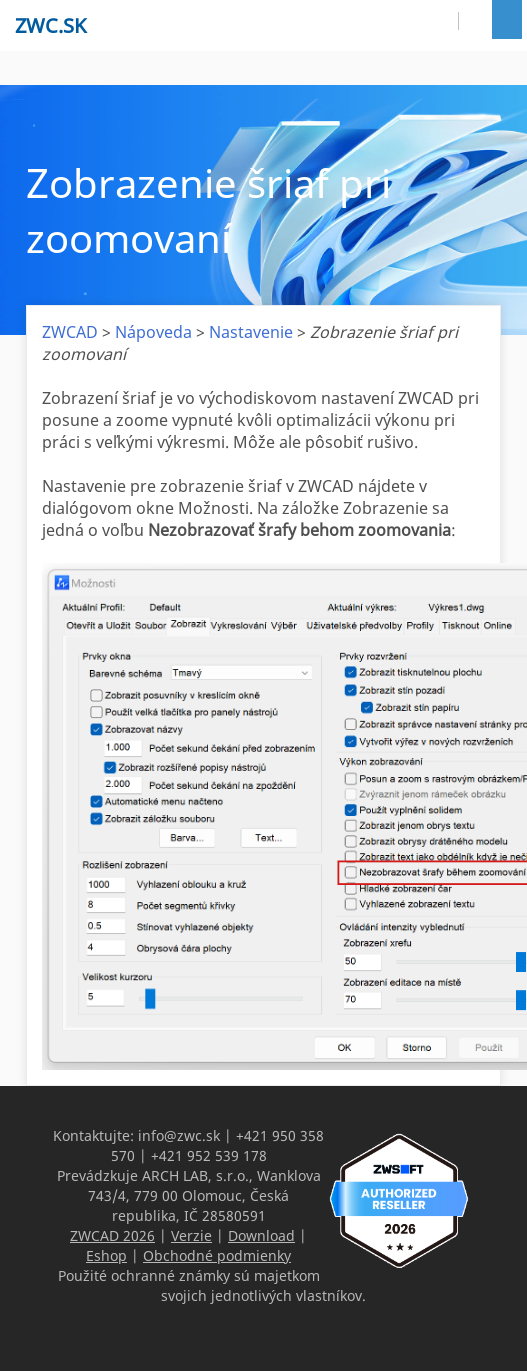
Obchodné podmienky (217, 1255)
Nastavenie (251, 332)
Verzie (191, 1235)
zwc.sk (50, 25)
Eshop (106, 1255)
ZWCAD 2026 (112, 1235)
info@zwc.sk (179, 1135)
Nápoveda (153, 332)
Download (261, 1235)
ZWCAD (70, 332)
